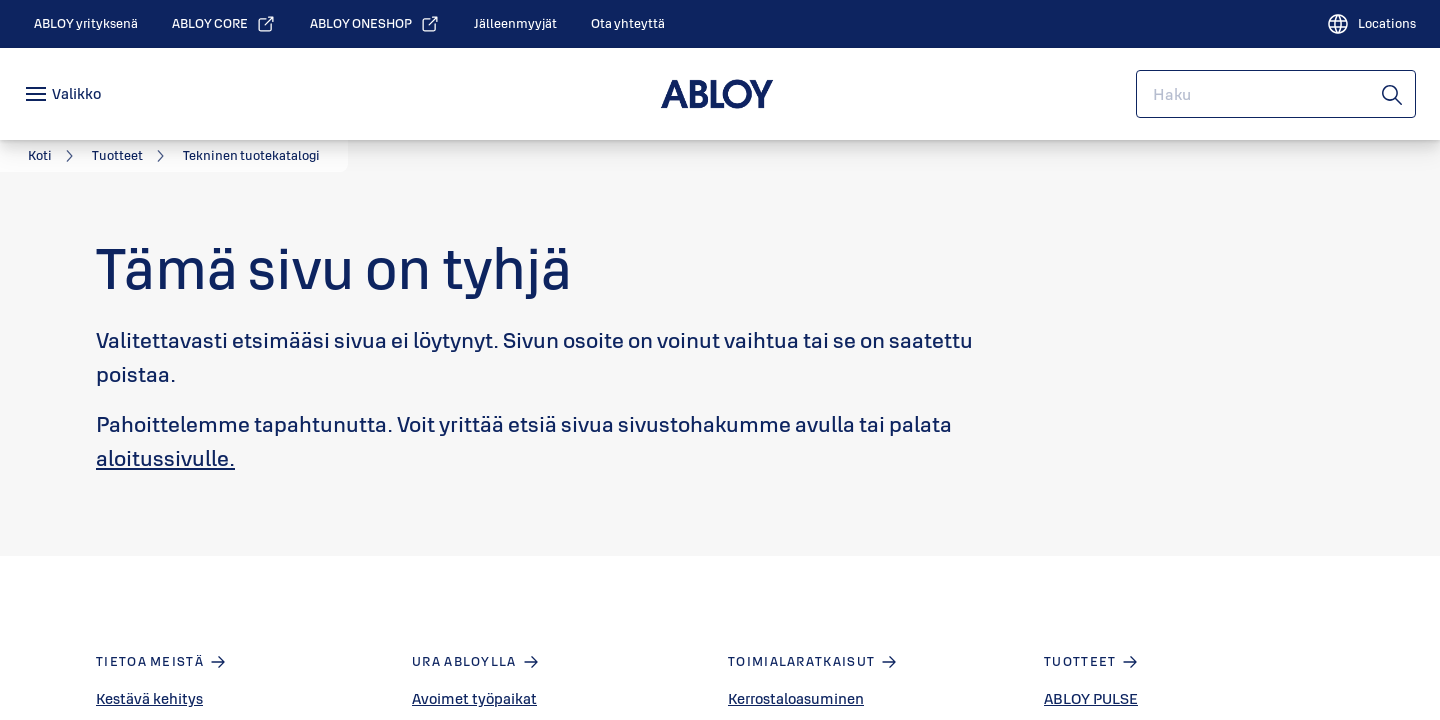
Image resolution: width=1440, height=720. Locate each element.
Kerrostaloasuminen (796, 698)
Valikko (76, 93)
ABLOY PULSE (1091, 698)
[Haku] (1393, 94)
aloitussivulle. (165, 458)
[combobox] (1276, 94)
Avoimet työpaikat (474, 698)
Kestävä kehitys (149, 698)
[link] (86, 24)
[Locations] (1371, 24)
